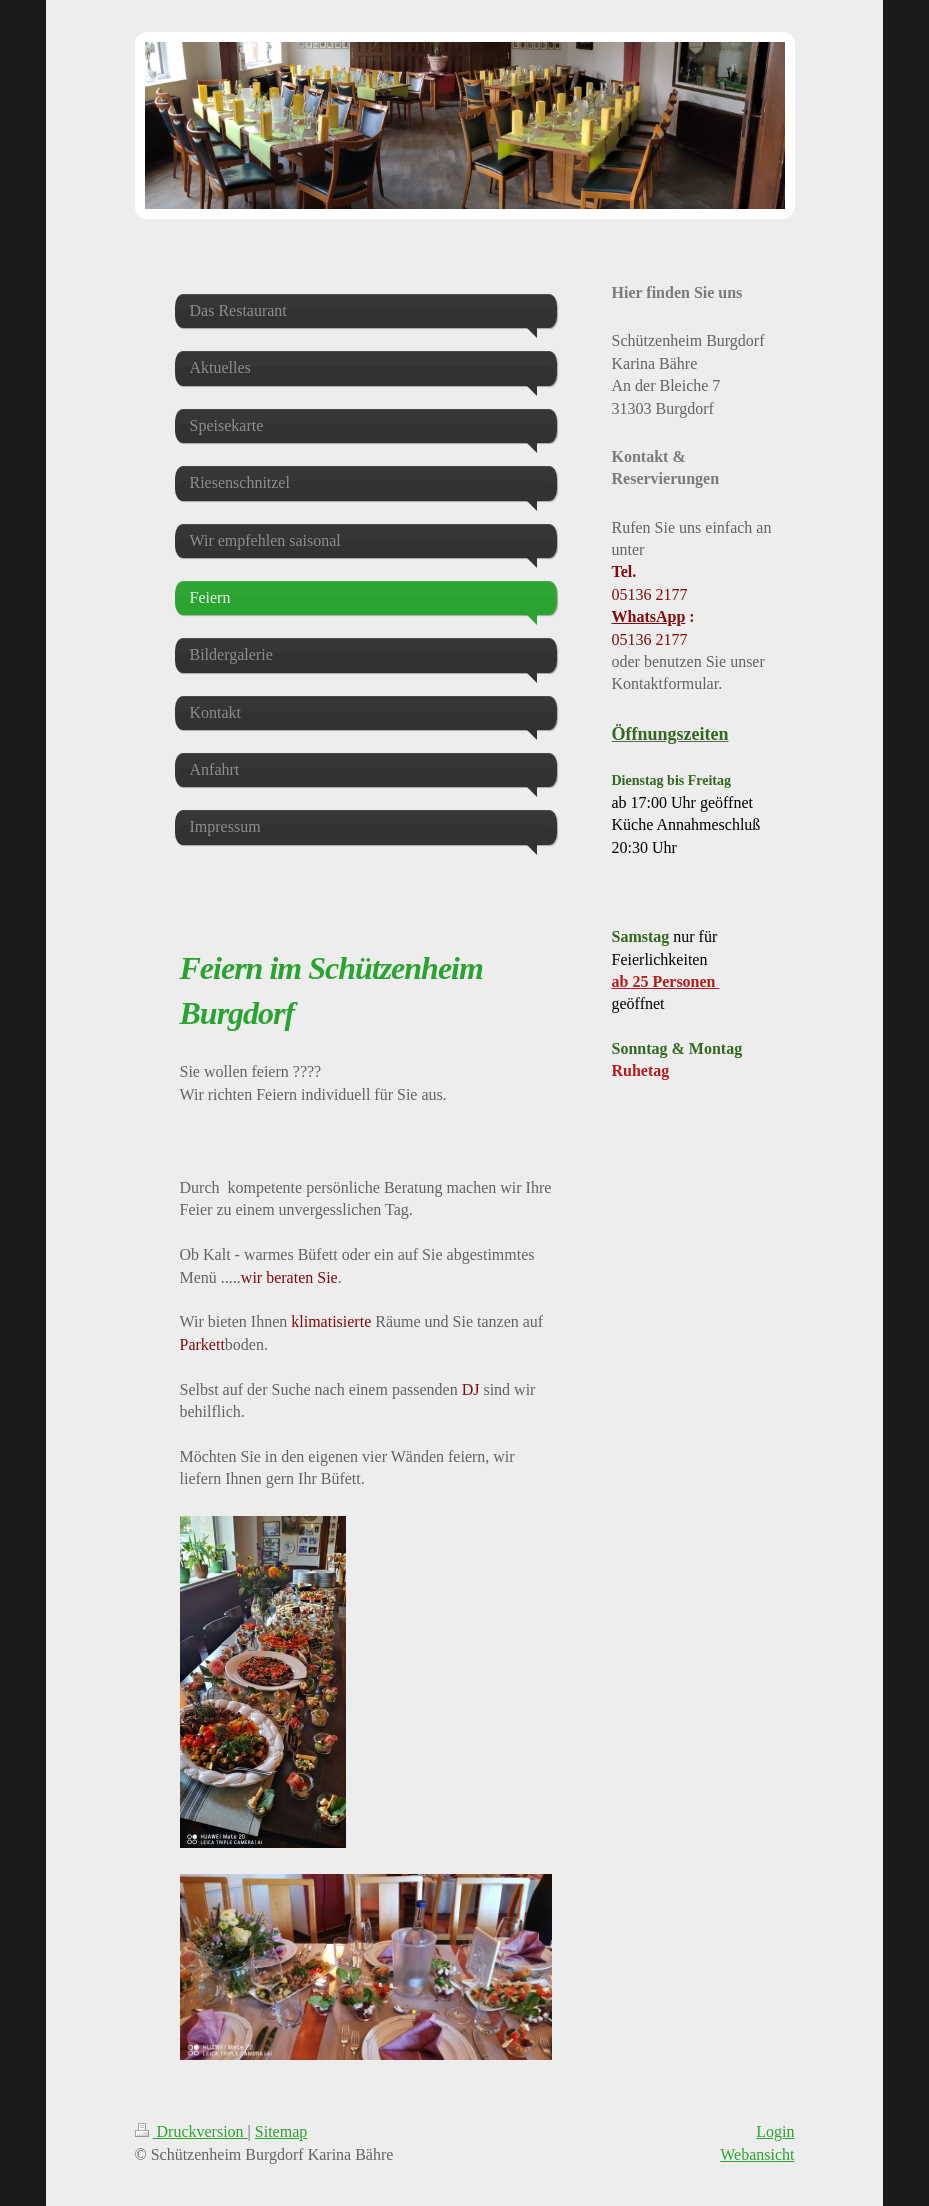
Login (775, 2131)
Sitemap (281, 2131)
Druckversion (191, 2131)
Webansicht (757, 2154)
